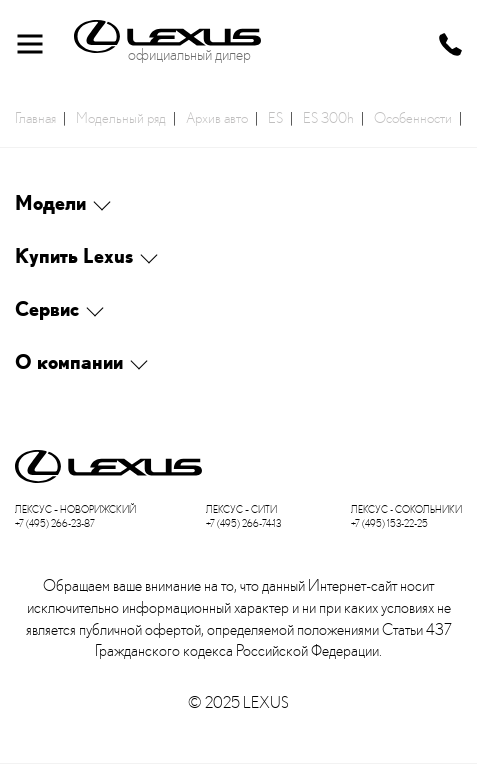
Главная (35, 117)
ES (275, 117)
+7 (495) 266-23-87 (55, 523)
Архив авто (217, 117)
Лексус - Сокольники (406, 509)
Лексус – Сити (241, 509)
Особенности (413, 117)
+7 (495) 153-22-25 (389, 523)
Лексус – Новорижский (75, 509)
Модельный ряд (121, 117)
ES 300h (328, 117)
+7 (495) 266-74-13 (243, 523)
